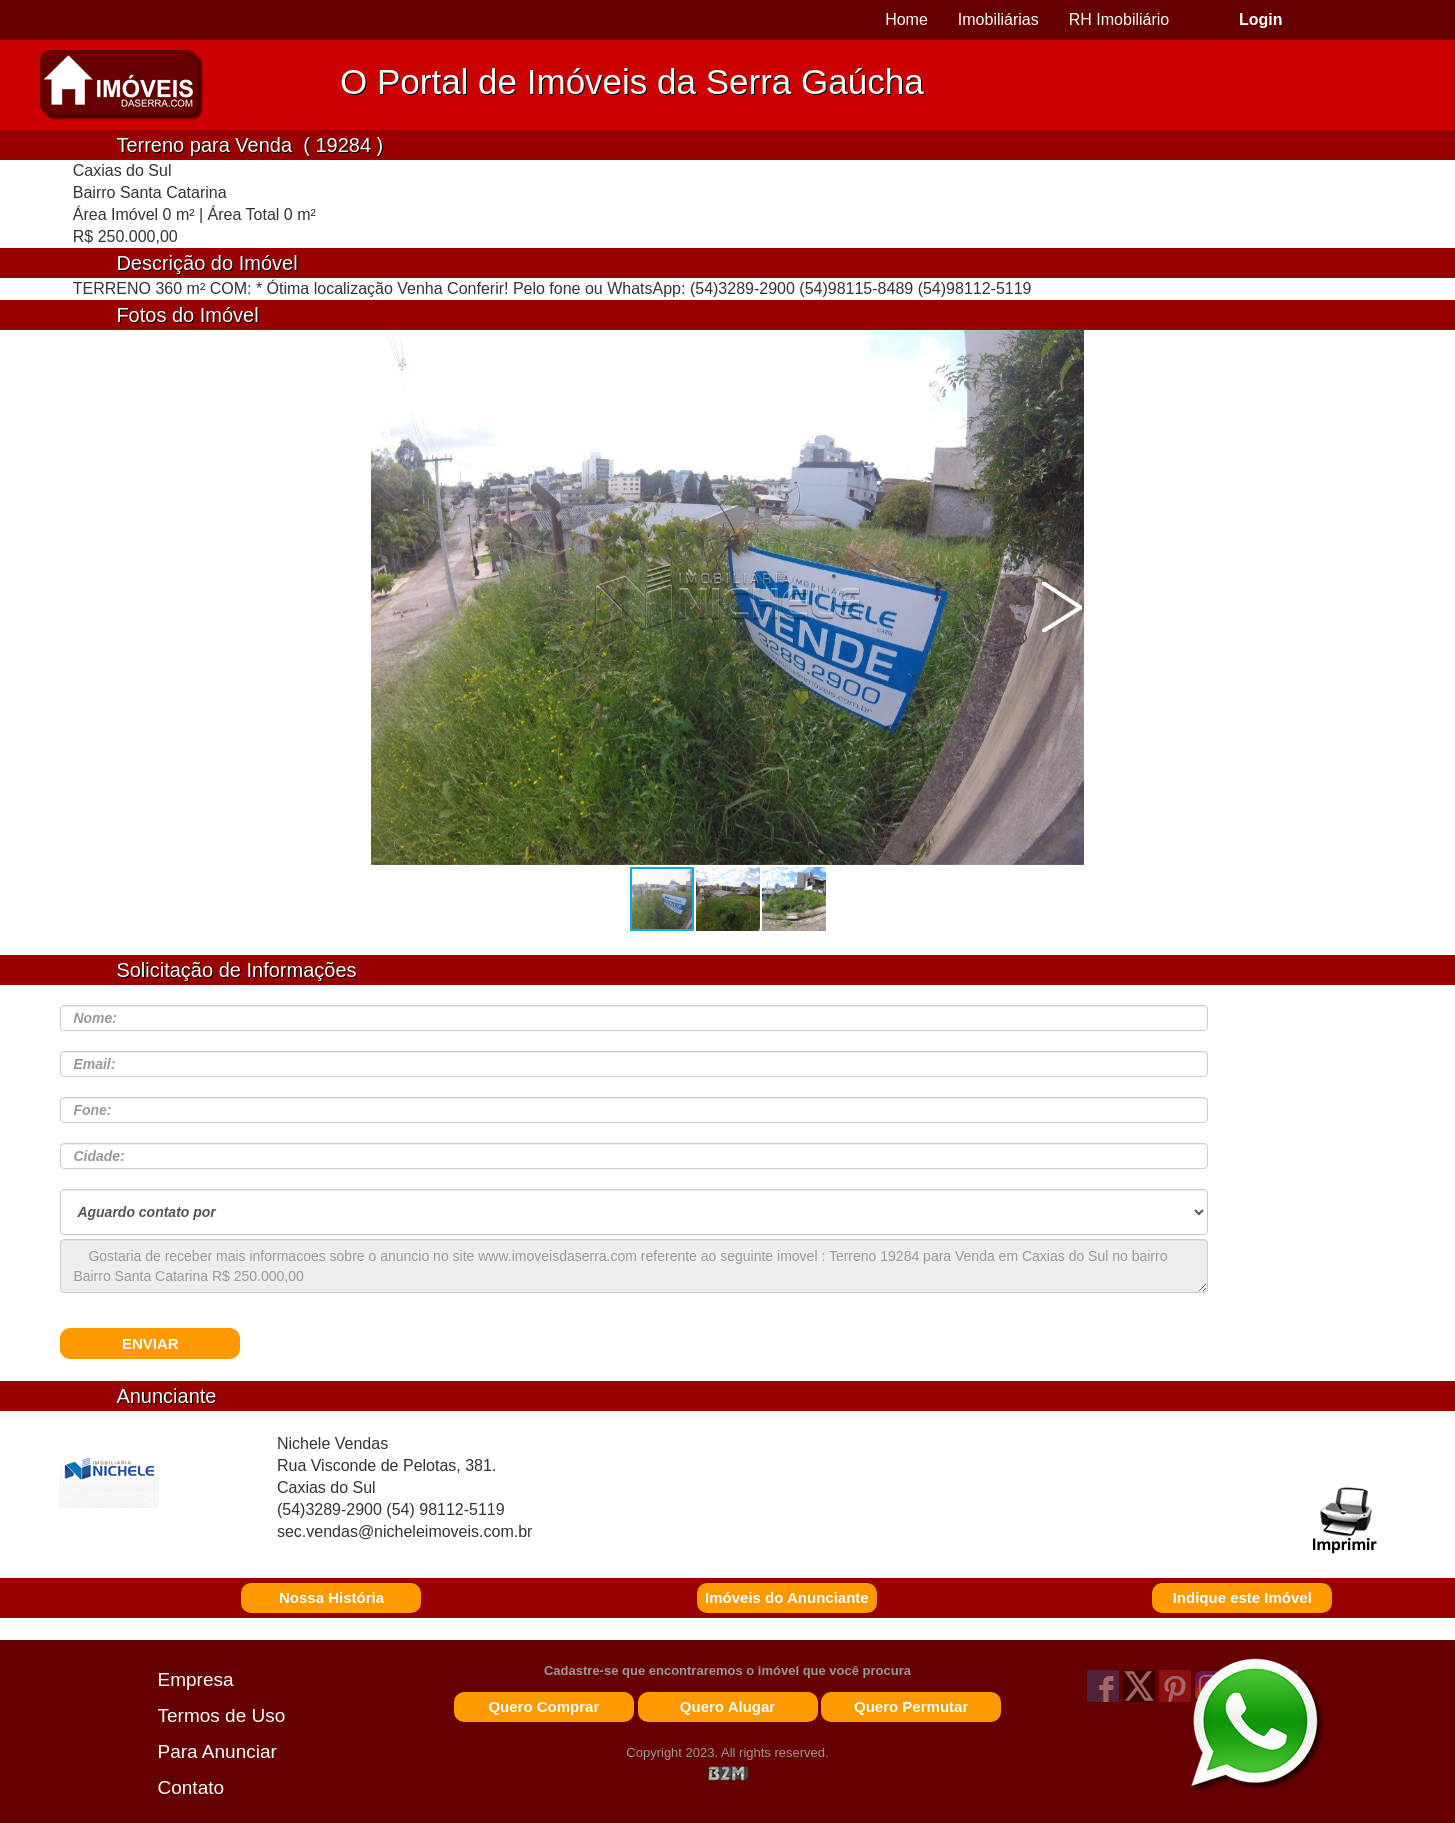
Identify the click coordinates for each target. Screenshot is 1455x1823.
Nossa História (331, 1597)
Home (906, 19)
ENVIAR (150, 1343)
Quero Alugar (727, 1706)
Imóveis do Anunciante (787, 1597)
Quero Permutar (911, 1706)
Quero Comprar (543, 1706)
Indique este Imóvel (1242, 1597)
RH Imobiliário (1119, 19)
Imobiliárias (998, 19)
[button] (1062, 607)
